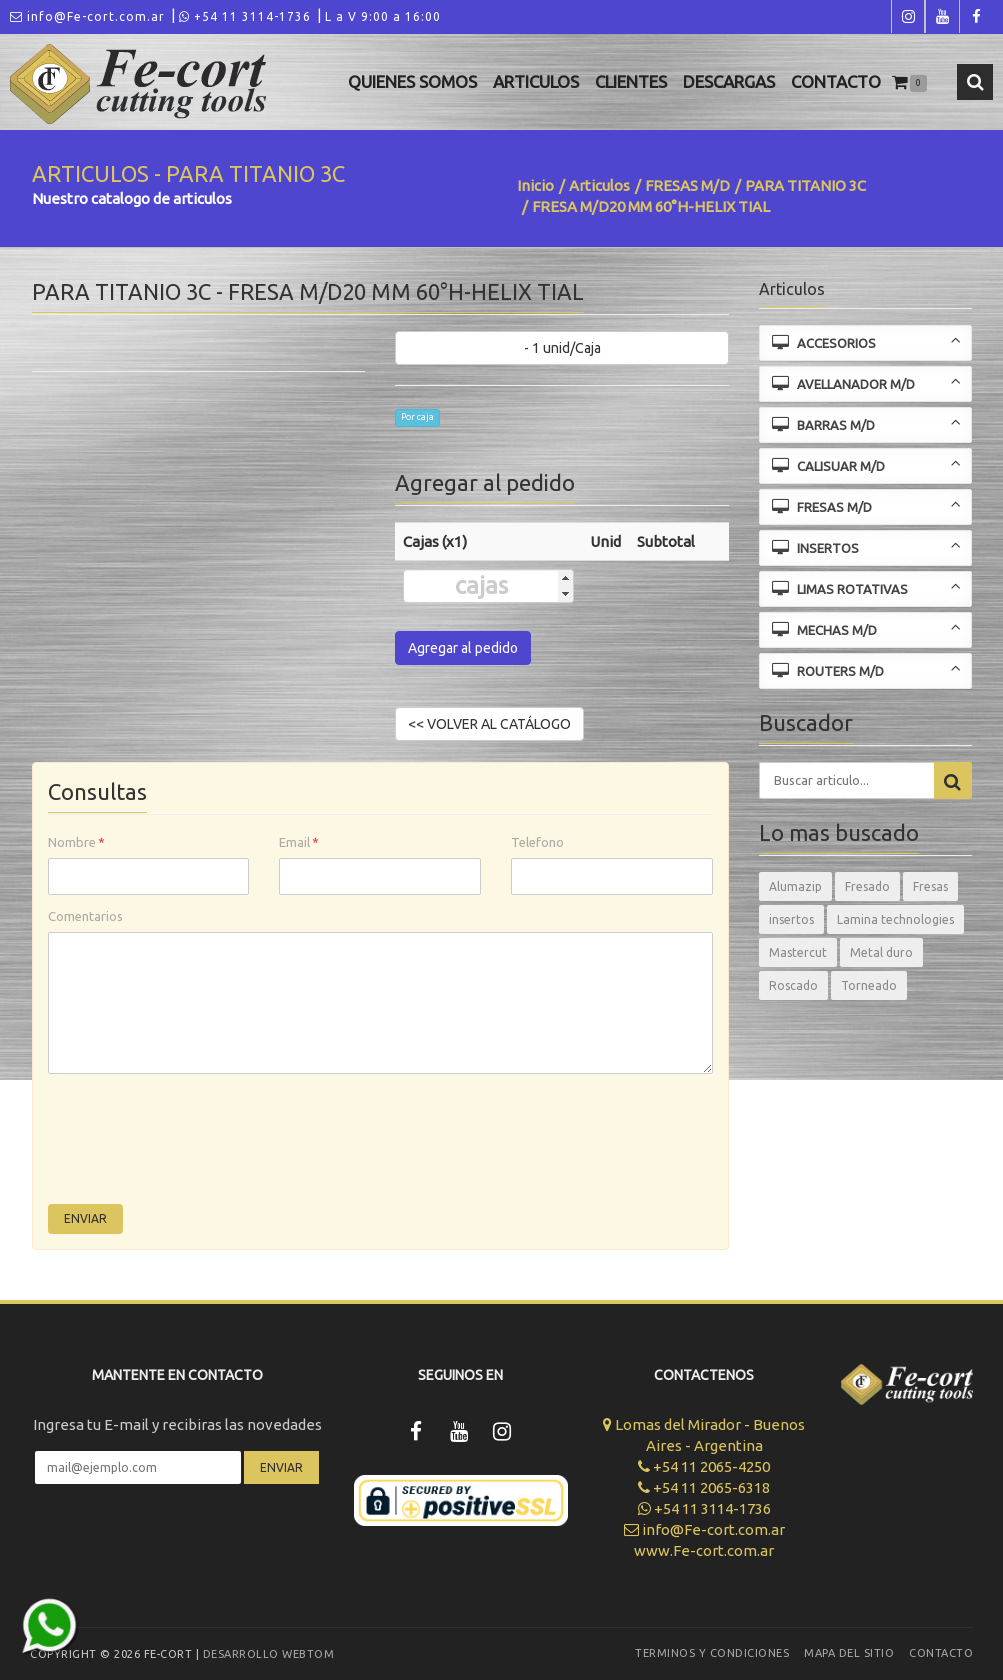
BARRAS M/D (866, 423)
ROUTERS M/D (866, 669)
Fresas (930, 886)
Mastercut (798, 952)
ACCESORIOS (866, 341)
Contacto (836, 81)
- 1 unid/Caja (562, 348)
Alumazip (795, 886)
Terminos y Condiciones (712, 1653)
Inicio (535, 185)
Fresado (867, 886)
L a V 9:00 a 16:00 (383, 16)
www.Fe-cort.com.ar (704, 1550)
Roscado (793, 985)
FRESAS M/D (687, 185)
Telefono (537, 842)
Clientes (631, 81)
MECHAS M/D (866, 628)
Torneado (869, 985)
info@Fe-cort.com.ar (87, 16)
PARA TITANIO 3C (805, 185)
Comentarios (85, 916)
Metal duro (881, 952)
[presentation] (200, 1144)
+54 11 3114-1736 (245, 16)
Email (299, 842)
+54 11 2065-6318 (704, 1487)
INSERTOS (866, 546)
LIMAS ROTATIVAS (866, 587)
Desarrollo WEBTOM (269, 1654)
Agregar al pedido (463, 648)
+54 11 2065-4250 (704, 1466)
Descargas (729, 81)
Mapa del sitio (849, 1653)
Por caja (417, 417)
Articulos (536, 81)
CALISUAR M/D (866, 464)
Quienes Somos (412, 81)
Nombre (76, 842)
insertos (791, 919)
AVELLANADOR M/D (866, 382)
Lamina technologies (895, 919)
